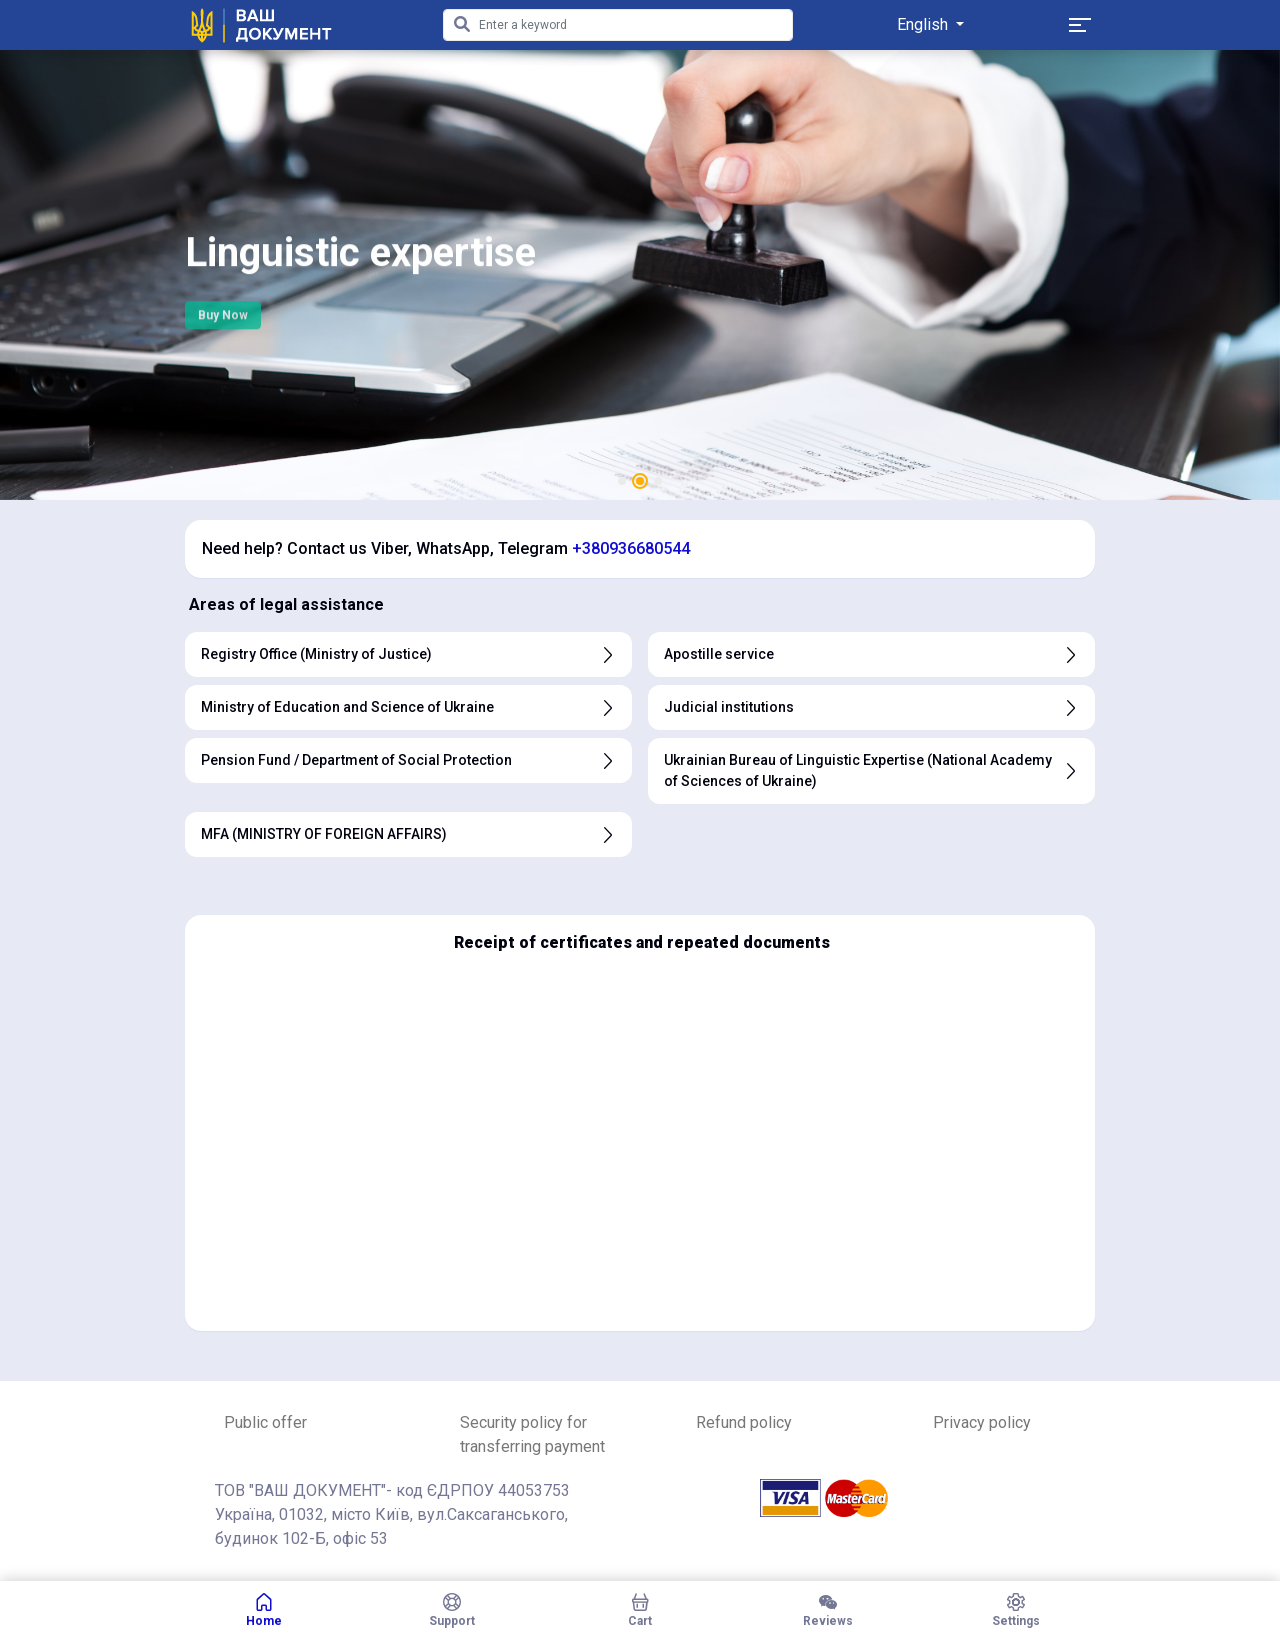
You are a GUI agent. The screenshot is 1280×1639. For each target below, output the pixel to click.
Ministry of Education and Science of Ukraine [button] (408, 707)
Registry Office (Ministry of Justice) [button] (408, 654)
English (924, 24)
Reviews (828, 1610)
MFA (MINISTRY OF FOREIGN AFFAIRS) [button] (408, 834)
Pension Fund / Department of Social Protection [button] (408, 760)
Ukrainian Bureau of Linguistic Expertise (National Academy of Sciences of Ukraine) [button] (871, 770)
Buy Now (223, 324)
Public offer (265, 1422)
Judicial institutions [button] (871, 707)
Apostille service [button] (871, 654)
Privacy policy (982, 1422)
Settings (1016, 1610)
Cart (640, 1610)
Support (452, 1610)
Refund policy (744, 1422)
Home (264, 1610)
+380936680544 (631, 548)
